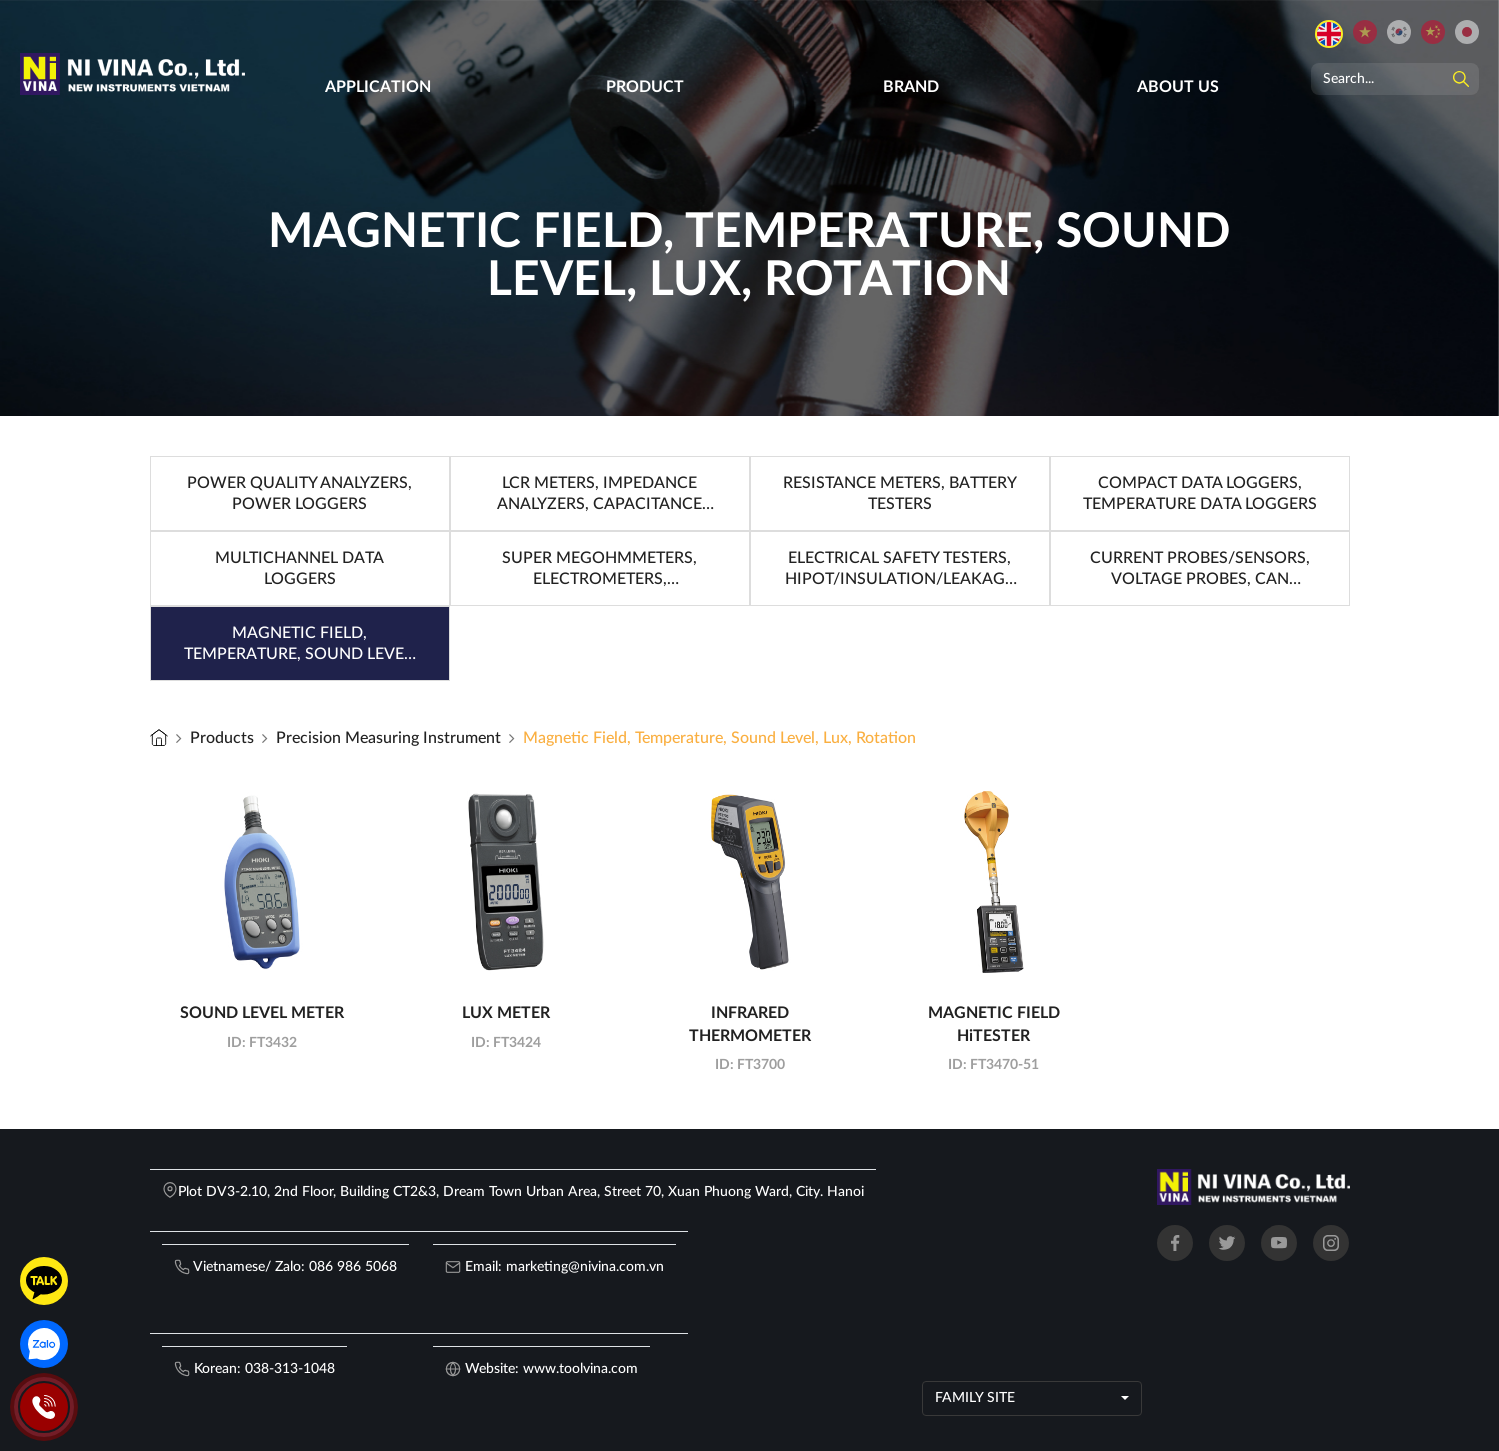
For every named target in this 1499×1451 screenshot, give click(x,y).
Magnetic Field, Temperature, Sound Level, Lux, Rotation (719, 738)
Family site (975, 1398)
